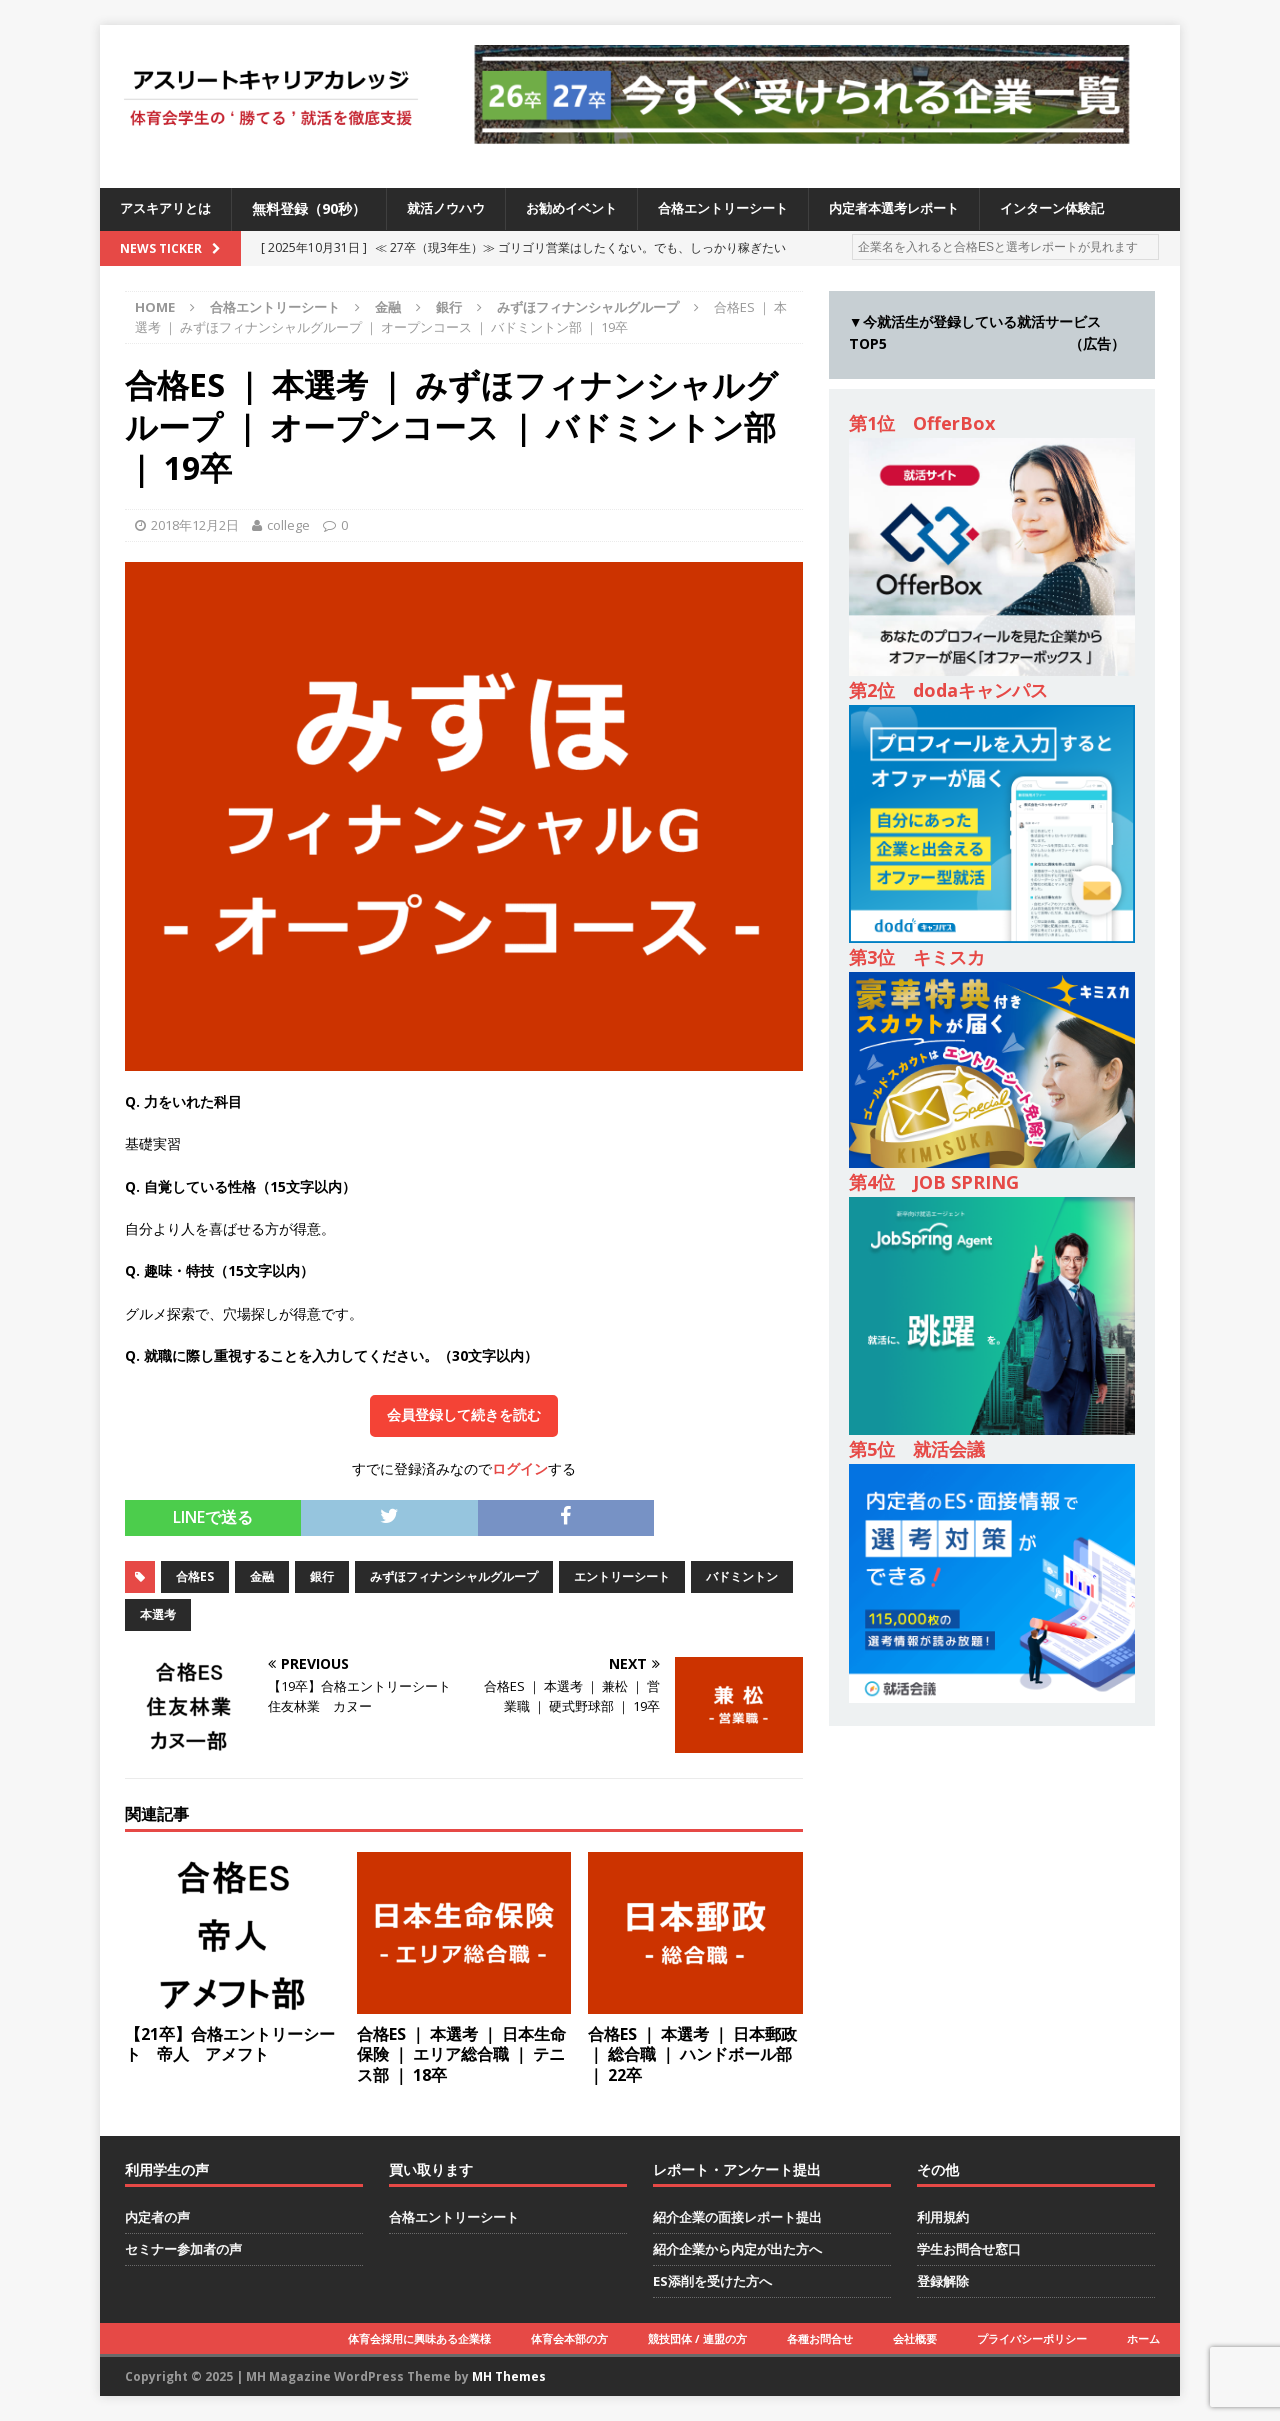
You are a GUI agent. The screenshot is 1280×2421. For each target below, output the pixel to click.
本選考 (158, 1614)
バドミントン (742, 1576)
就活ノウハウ (456, 208)
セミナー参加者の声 (183, 2249)
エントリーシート (622, 1576)
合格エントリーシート (748, 208)
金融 (388, 307)
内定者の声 (157, 2217)
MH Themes (509, 2376)
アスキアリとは (169, 208)
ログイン (520, 1468)
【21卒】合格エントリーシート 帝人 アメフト (230, 2044)
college (288, 525)
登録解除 (943, 2281)
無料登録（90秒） (316, 208)
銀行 (449, 307)
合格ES (195, 1576)
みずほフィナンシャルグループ (454, 1576)
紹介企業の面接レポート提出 (737, 2217)
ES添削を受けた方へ (712, 2281)
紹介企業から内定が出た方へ (737, 2249)
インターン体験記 (1096, 208)
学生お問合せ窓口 (969, 2249)
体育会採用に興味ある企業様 (419, 2338)
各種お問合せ (820, 2338)
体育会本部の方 (569, 2338)
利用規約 (943, 2217)
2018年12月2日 (195, 525)
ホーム (1143, 2338)
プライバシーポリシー (1032, 2338)
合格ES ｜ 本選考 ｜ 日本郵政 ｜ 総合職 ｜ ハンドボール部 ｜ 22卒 (692, 2055)
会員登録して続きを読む (464, 1415)
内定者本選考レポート (929, 208)
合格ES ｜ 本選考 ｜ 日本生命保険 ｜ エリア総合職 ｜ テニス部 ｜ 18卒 (461, 2055)
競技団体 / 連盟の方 (697, 2338)
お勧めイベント (588, 208)
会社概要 (915, 2338)
